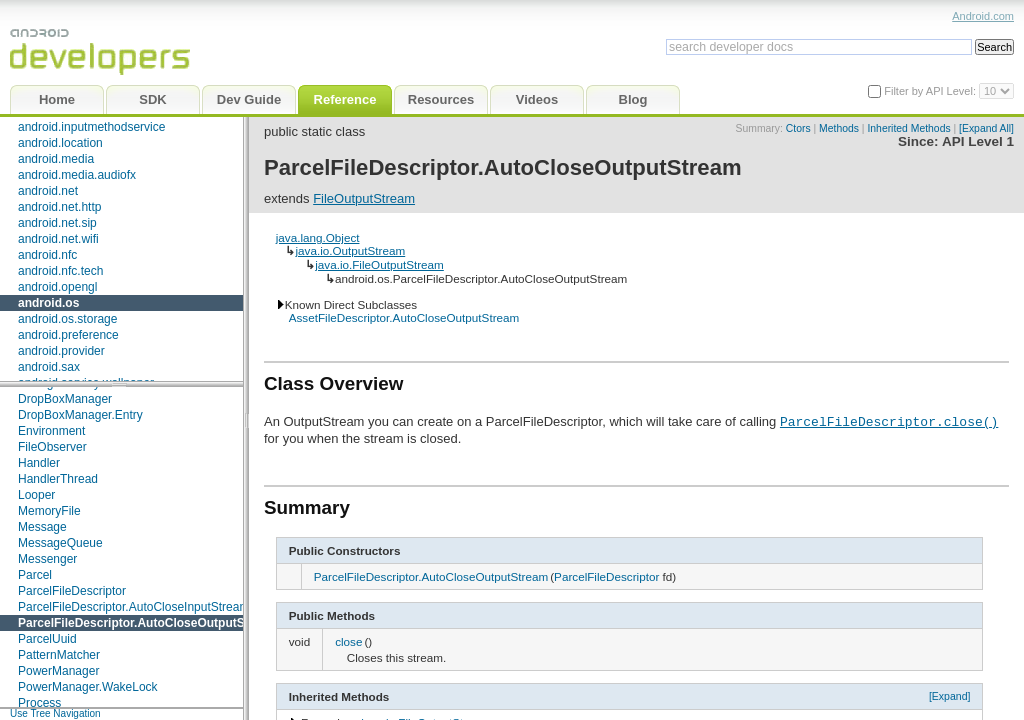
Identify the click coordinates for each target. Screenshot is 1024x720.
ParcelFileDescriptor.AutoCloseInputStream (133, 607)
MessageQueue (60, 543)
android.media (56, 159)
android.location (60, 143)
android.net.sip (57, 223)
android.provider (61, 351)
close (348, 641)
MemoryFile (49, 511)
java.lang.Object (318, 237)
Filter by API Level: (931, 91)
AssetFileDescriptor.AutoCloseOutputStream (404, 317)
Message (42, 527)
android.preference (68, 335)
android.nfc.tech (60, 271)
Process (39, 703)
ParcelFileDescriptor (72, 591)
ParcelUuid (47, 639)
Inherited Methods (908, 128)
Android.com (983, 16)
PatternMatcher (59, 655)
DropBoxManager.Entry (80, 415)
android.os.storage (67, 319)
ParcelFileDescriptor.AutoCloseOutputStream (147, 623)
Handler (39, 463)
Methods (839, 128)
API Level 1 (978, 141)
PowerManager (58, 671)
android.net (48, 191)
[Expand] (950, 696)
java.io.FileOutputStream (379, 264)
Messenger (47, 559)
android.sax (49, 367)
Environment (51, 431)
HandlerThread (58, 479)
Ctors (798, 128)
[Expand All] (986, 128)
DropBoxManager (65, 399)
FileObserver (52, 447)
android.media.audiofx (77, 175)
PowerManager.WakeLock (88, 687)
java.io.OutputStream (350, 250)
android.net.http (59, 207)
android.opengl (57, 287)
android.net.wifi (58, 239)
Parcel (35, 575)
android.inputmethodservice (91, 127)
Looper (36, 495)
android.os (48, 303)
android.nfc (47, 255)
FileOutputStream (364, 198)
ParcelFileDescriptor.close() (889, 421)
